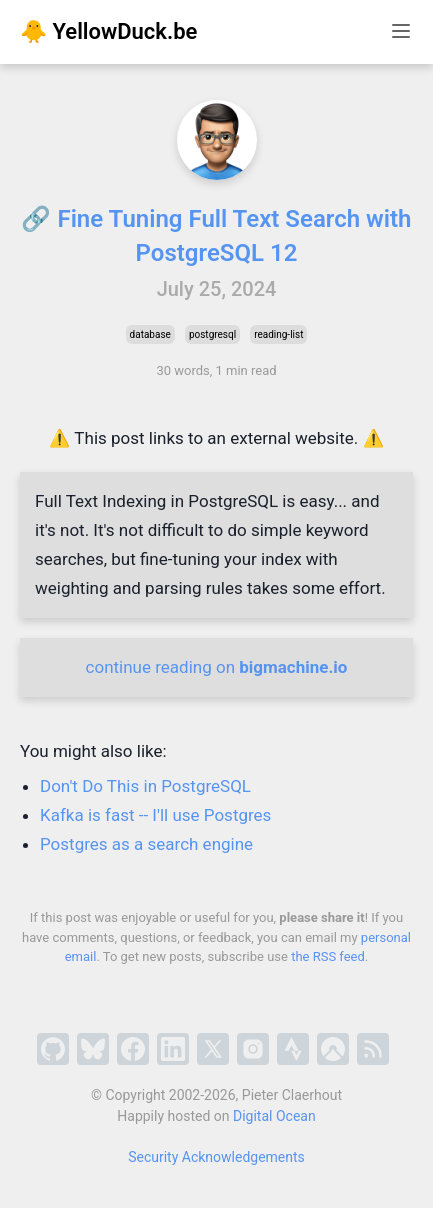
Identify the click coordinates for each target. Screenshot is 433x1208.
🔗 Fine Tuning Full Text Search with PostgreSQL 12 (216, 236)
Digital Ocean (274, 1116)
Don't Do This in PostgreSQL (145, 786)
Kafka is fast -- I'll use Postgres (155, 815)
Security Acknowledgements (216, 1157)
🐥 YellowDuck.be (108, 31)
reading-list (278, 334)
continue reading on (217, 667)
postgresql (212, 334)
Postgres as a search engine (146, 844)
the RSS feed (328, 956)
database (150, 334)
